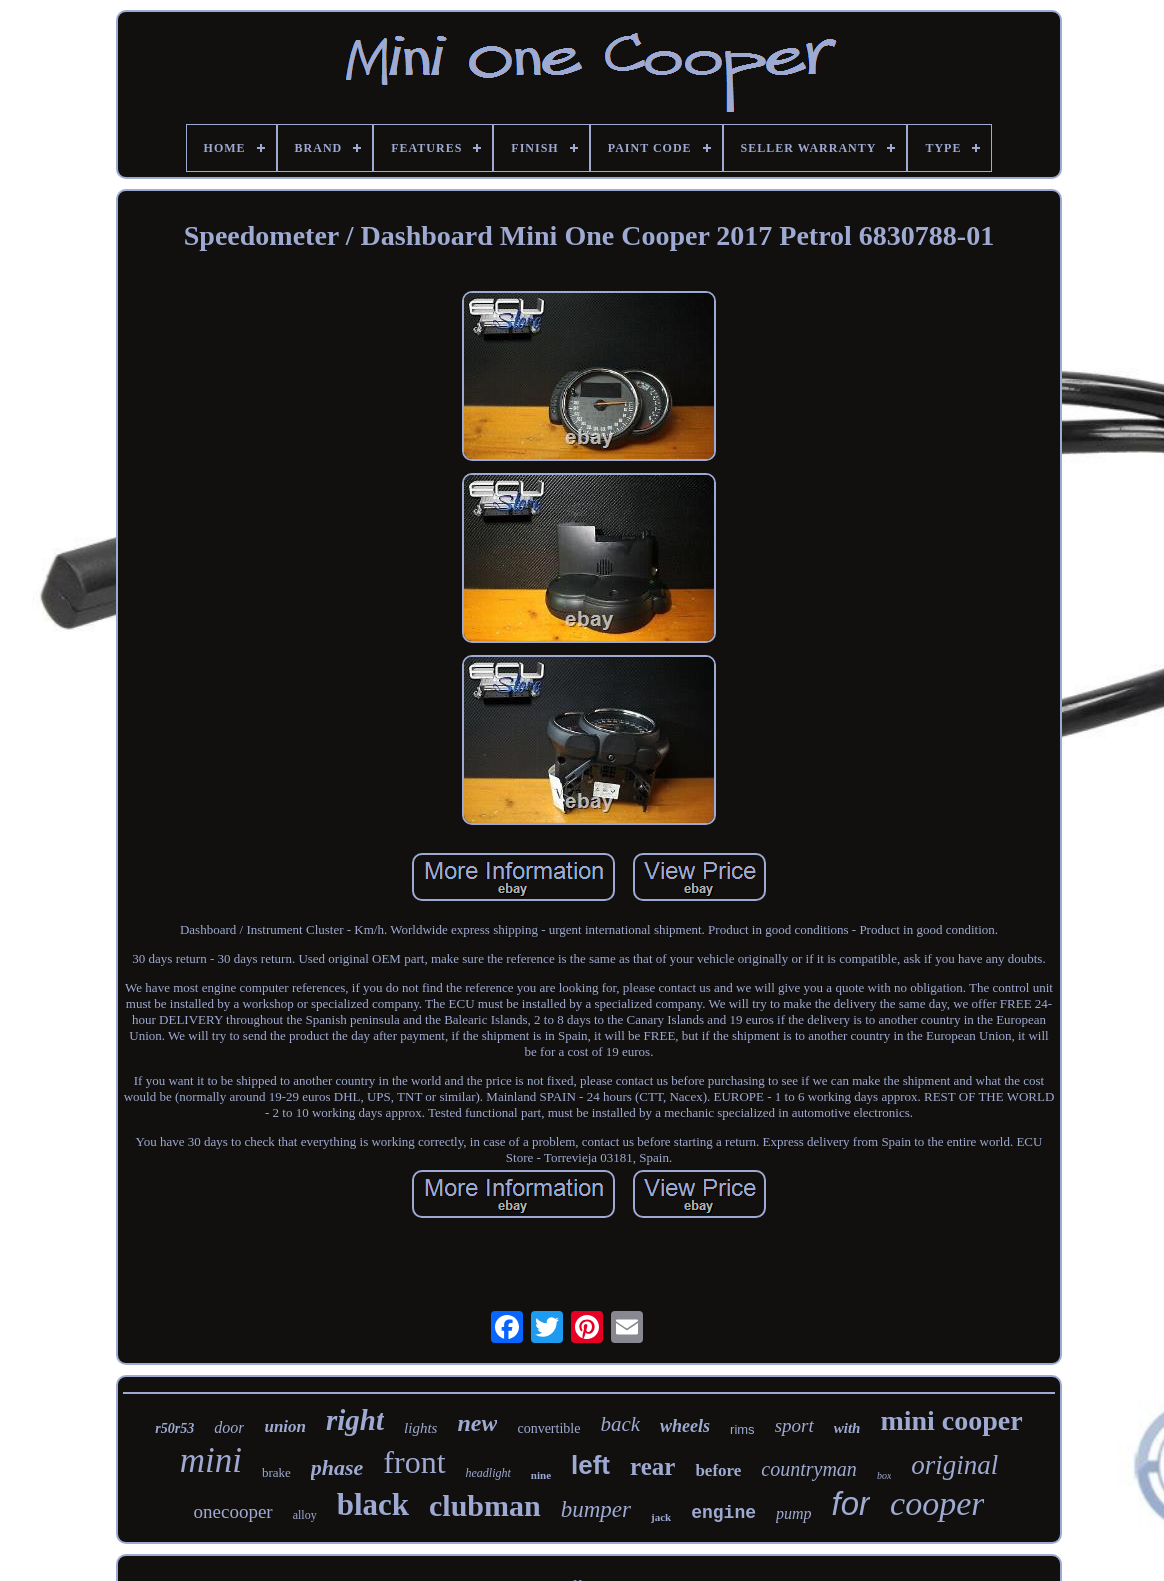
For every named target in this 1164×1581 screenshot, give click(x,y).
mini (211, 1460)
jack (661, 1517)
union (285, 1426)
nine (541, 1475)
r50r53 (174, 1428)
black (373, 1504)
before (718, 1470)
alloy (305, 1515)
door (229, 1427)
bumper (596, 1509)
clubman (485, 1505)
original (954, 1465)
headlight (488, 1473)
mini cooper (951, 1420)
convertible (548, 1428)
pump (794, 1513)
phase (337, 1467)
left (590, 1465)
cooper (937, 1503)
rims (742, 1429)
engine (723, 1513)
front (414, 1462)
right (355, 1420)
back (620, 1424)
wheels (685, 1426)
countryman (809, 1469)
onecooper (233, 1511)
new (477, 1423)
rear (652, 1466)
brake (276, 1472)
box (884, 1475)
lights (420, 1428)
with (847, 1428)
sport (794, 1425)
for (851, 1503)
